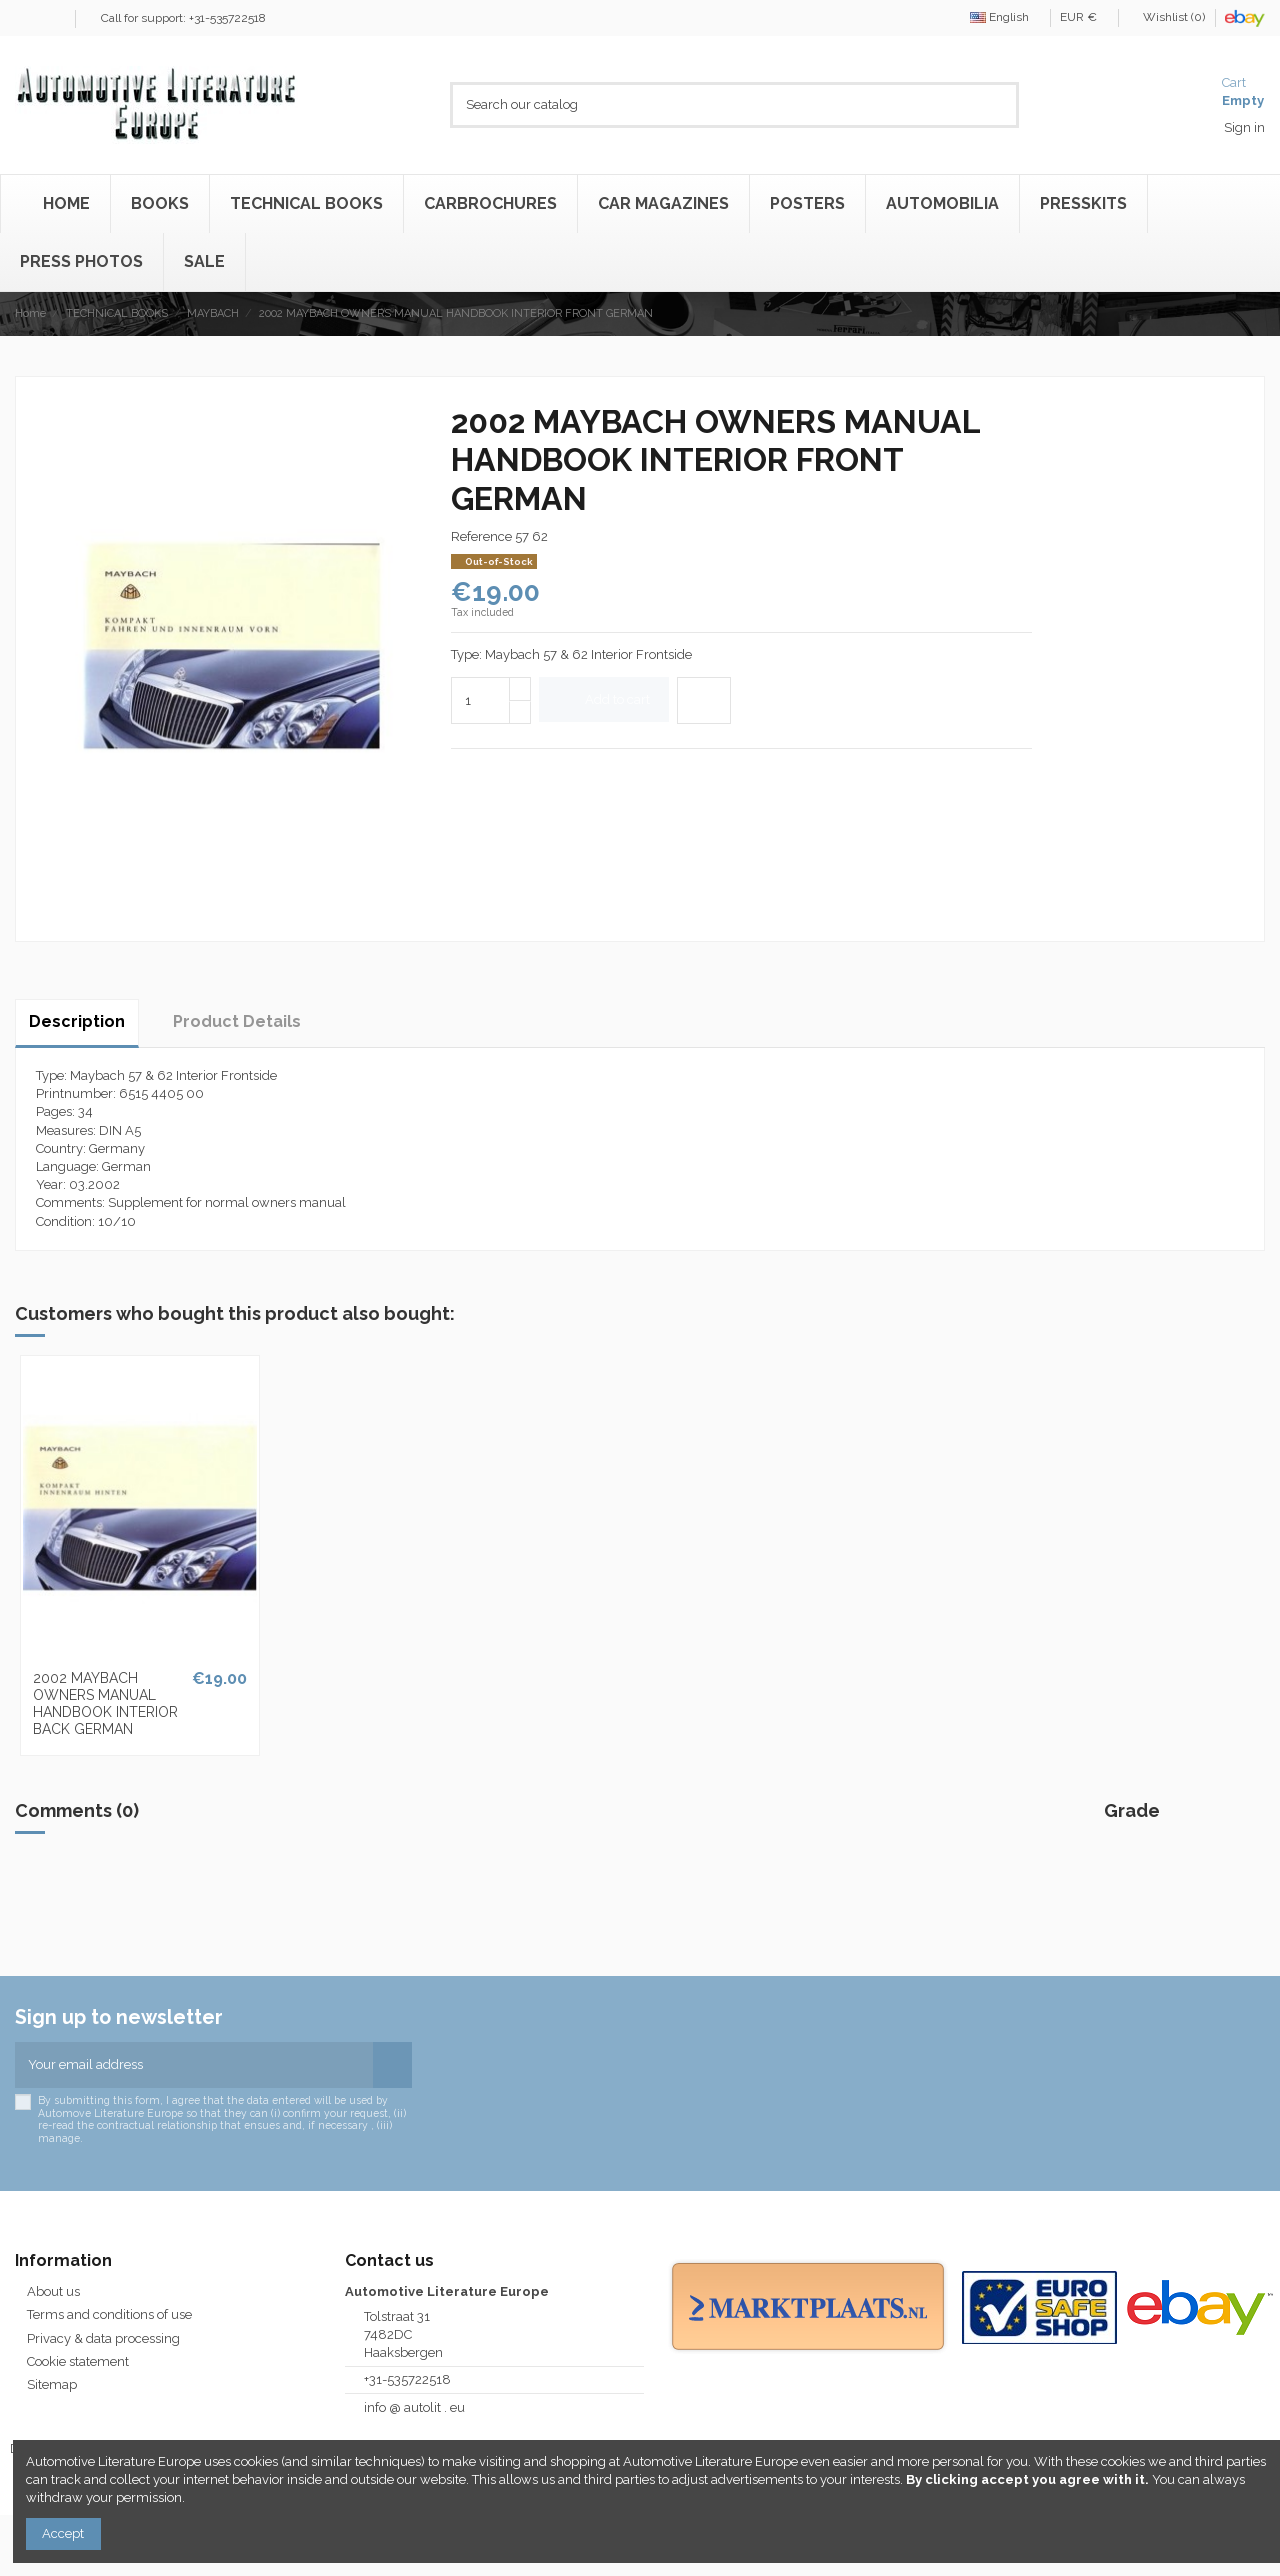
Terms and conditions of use (109, 2314)
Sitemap (52, 2384)
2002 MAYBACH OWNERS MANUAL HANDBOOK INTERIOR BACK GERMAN (105, 1703)
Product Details (237, 1021)
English (1005, 17)
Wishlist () (1168, 17)
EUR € (1084, 17)
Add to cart (604, 699)
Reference (481, 536)
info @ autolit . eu (414, 2407)
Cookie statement (78, 2361)
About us (53, 2291)
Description (77, 1021)
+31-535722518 (407, 2379)
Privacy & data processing (103, 2338)
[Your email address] (194, 2065)
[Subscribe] (392, 2065)
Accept (63, 2533)
